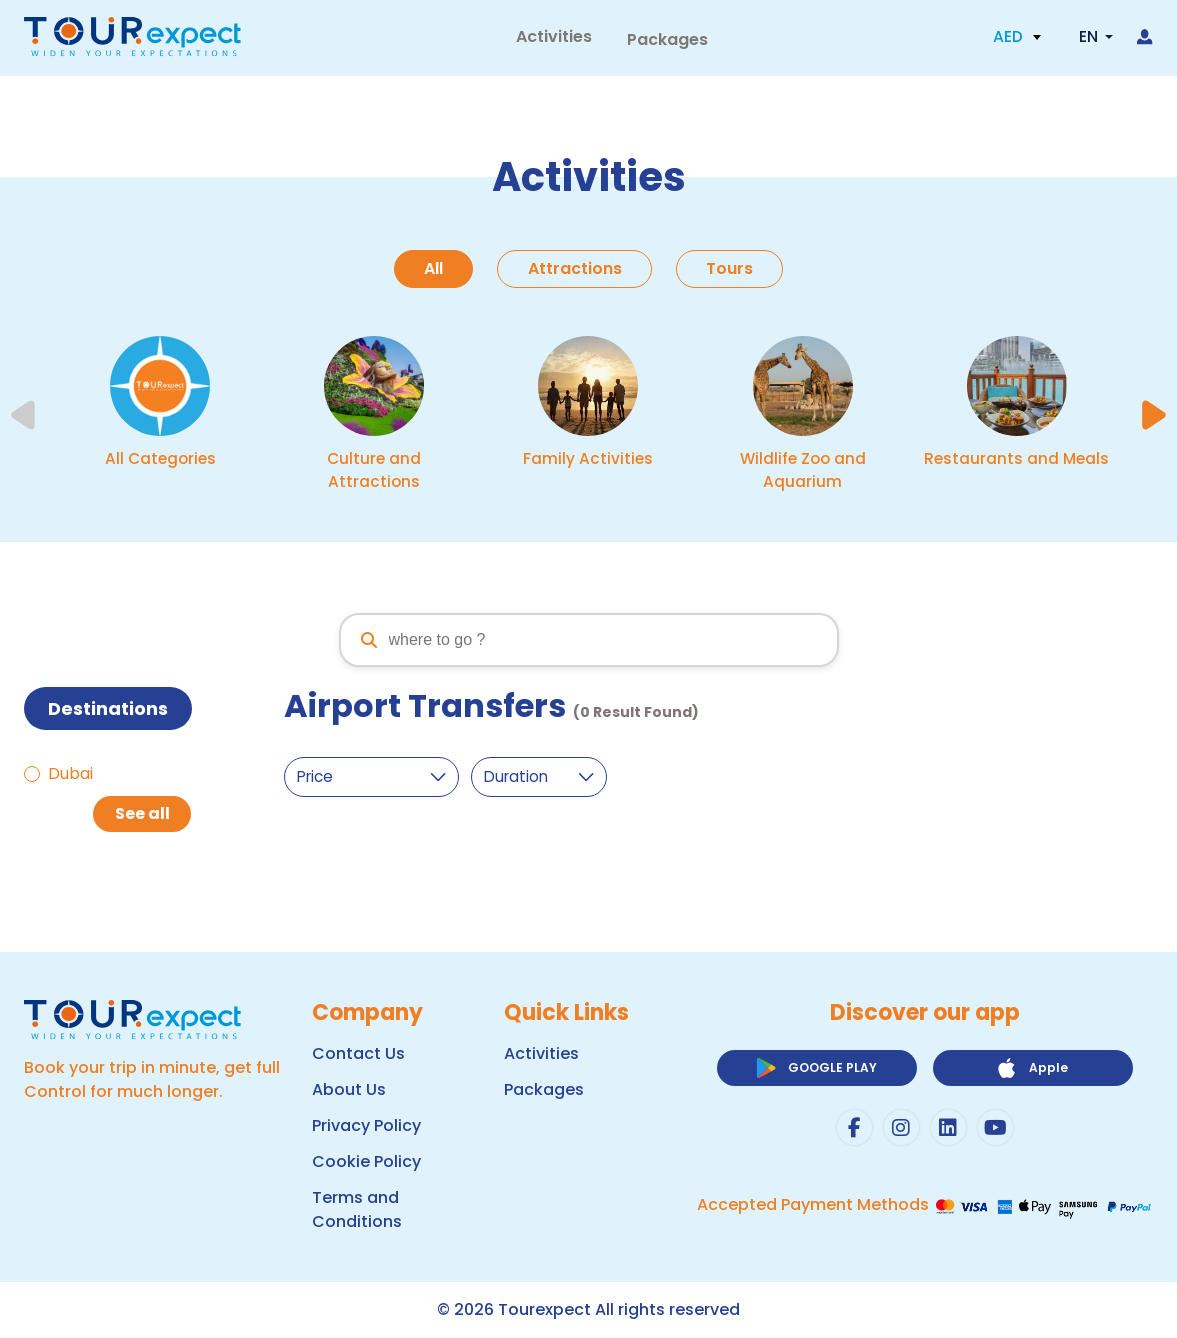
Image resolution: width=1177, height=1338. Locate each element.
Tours (735, 268)
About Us (349, 1089)
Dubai (70, 775)
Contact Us (358, 1053)
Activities (558, 39)
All (428, 268)
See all (142, 815)
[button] (1017, 40)
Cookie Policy (366, 1161)
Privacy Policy (366, 1125)
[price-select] (375, 779)
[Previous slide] (24, 416)
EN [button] (1087, 39)
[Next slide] (1153, 416)
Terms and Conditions (357, 1209)
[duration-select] (548, 779)
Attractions (575, 268)
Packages (660, 39)
